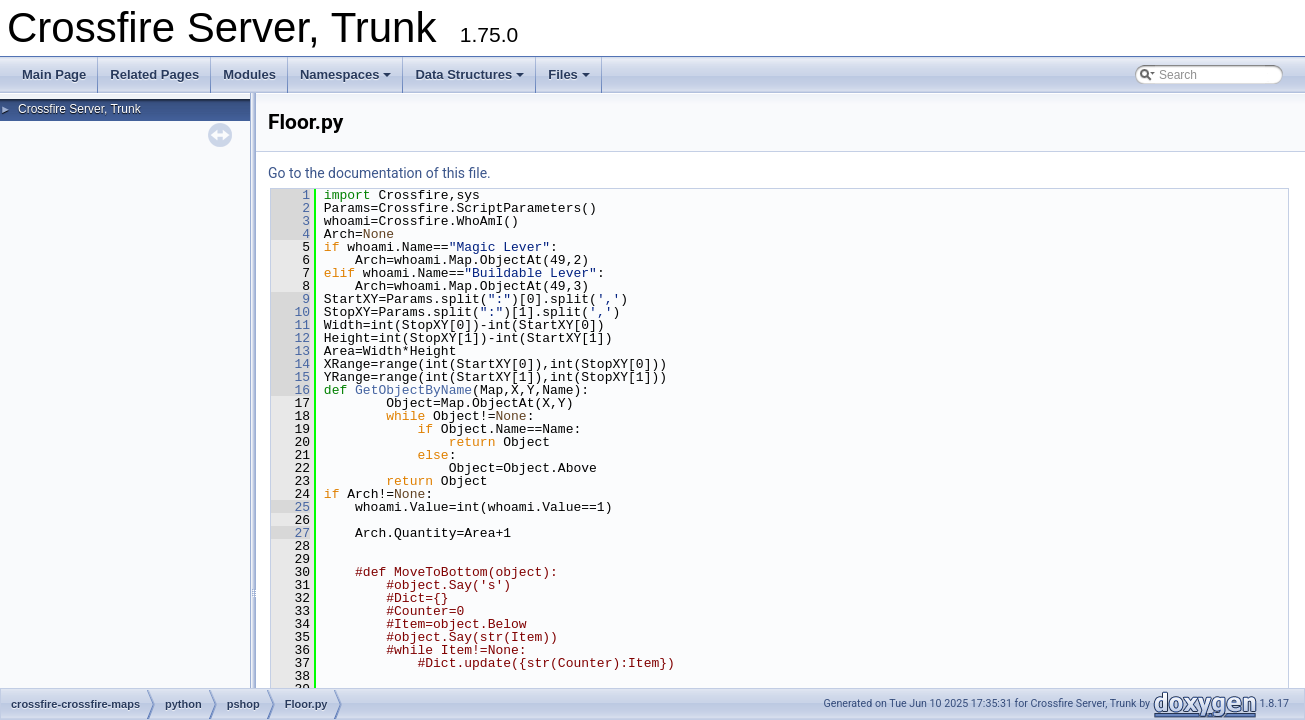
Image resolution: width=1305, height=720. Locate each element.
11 (290, 325)
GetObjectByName (413, 390)
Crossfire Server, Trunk (79, 109)
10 (290, 312)
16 (290, 390)
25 (290, 507)
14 (290, 364)
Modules (249, 74)
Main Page (54, 74)
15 (290, 377)
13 (290, 351)
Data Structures (469, 74)
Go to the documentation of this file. (379, 173)
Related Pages (154, 74)
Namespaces (346, 74)
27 (290, 533)
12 (290, 338)
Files (569, 74)
